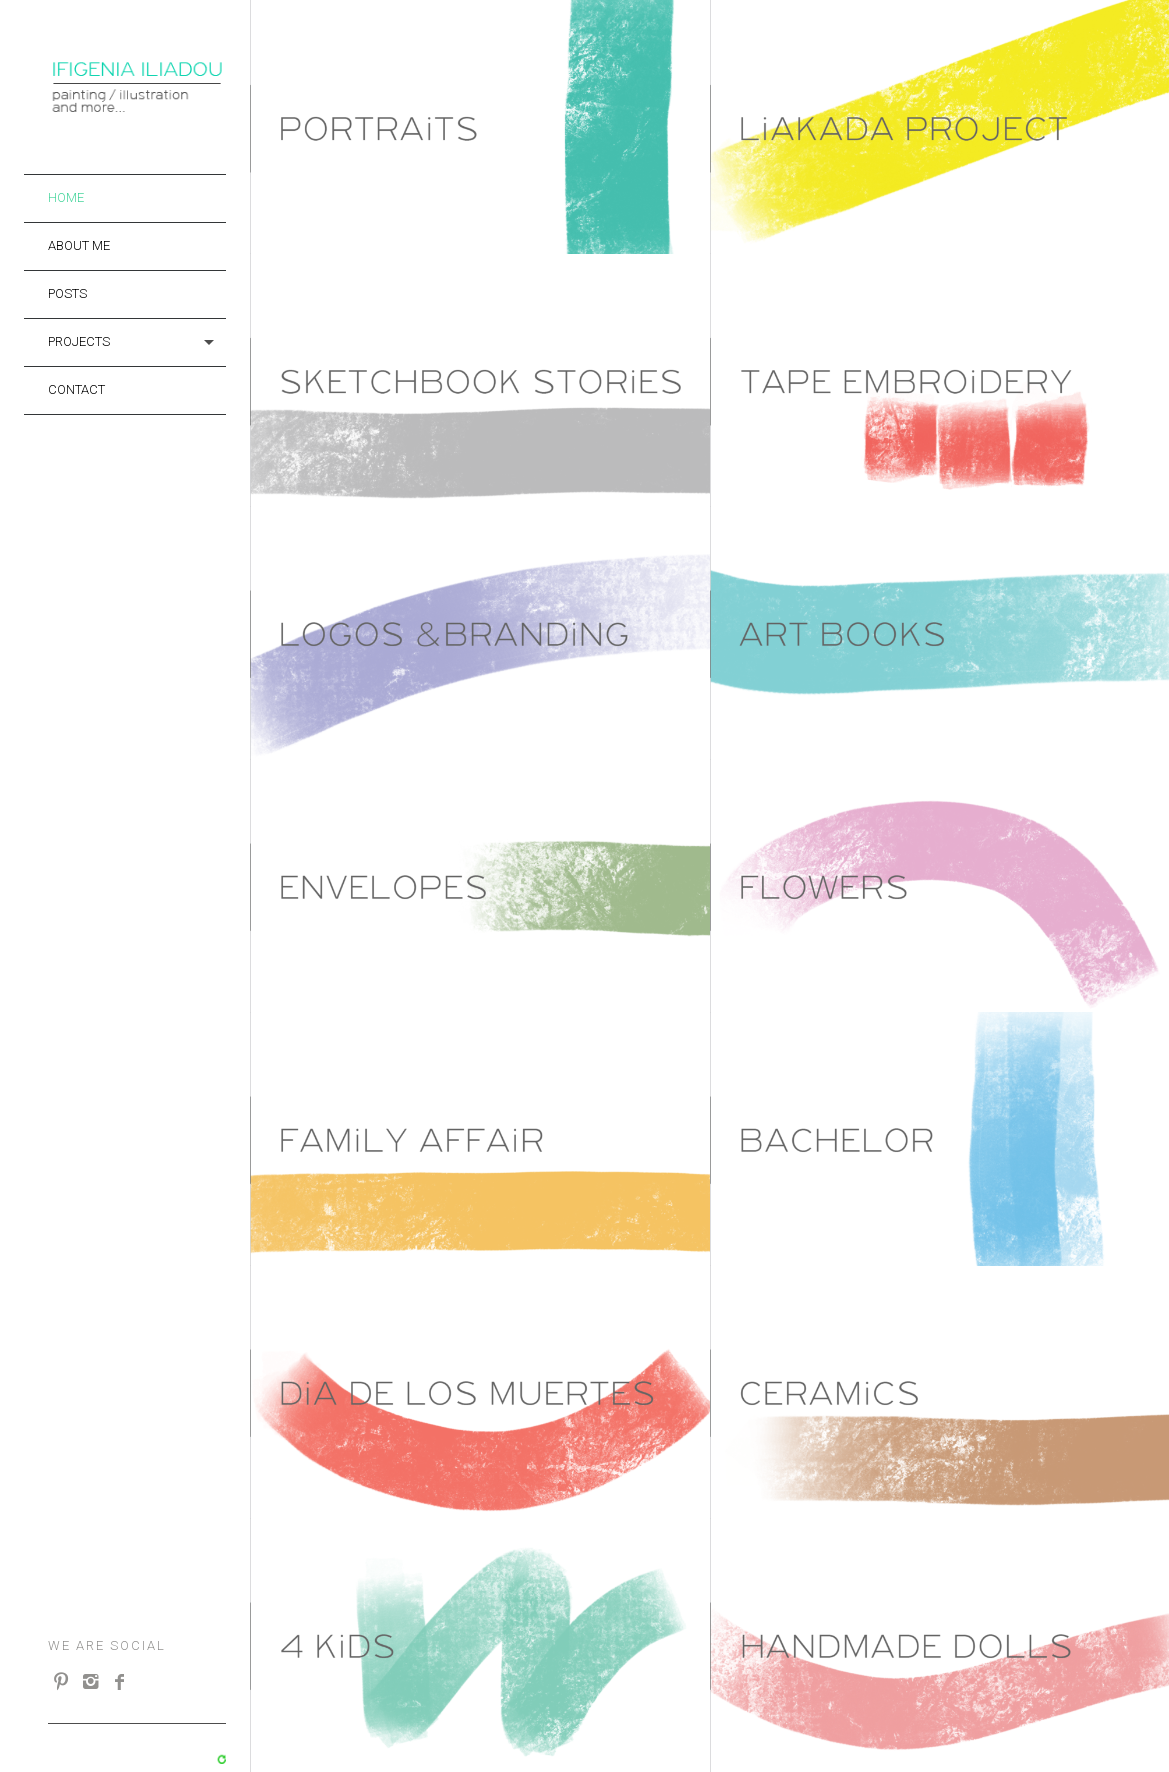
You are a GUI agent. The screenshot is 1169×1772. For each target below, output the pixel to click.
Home (66, 197)
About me (79, 245)
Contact (76, 389)
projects (79, 341)
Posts (67, 293)
